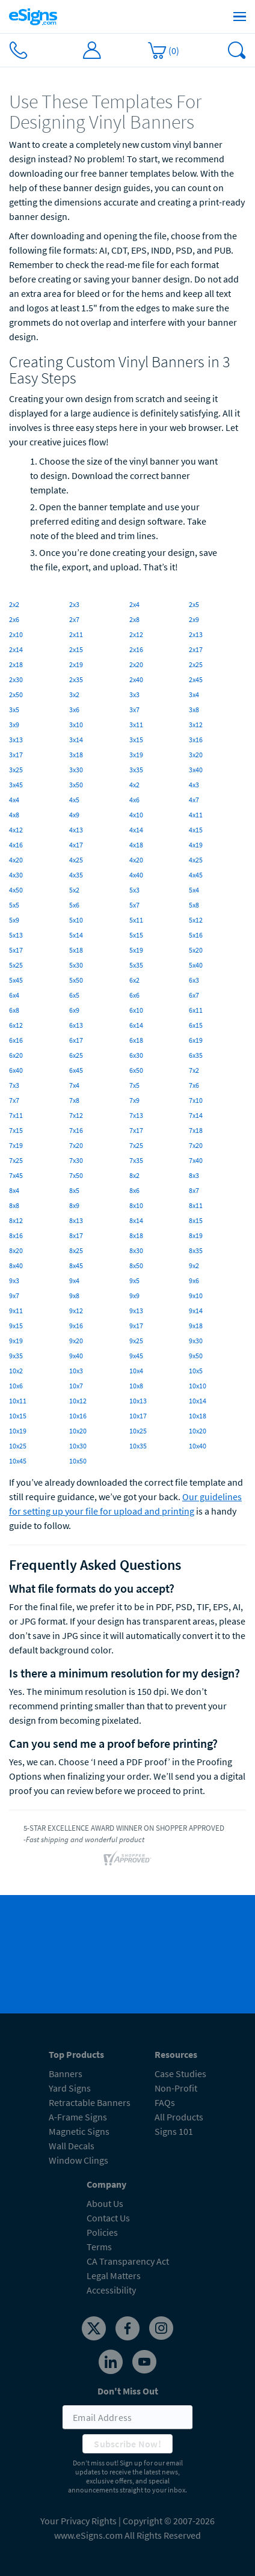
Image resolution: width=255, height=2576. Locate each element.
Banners (65, 2074)
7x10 (196, 1100)
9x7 (14, 1295)
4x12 (16, 829)
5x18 (76, 949)
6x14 (136, 1025)
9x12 (76, 1310)
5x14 (76, 934)
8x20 (16, 1250)
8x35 (196, 1250)
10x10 (197, 1385)
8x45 (76, 1265)
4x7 (194, 799)
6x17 (76, 1040)
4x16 (16, 844)
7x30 (76, 1160)
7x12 (76, 1115)
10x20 (78, 1430)
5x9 (14, 919)
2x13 (196, 634)
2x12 (136, 634)
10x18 (197, 1415)
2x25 (196, 664)
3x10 (76, 724)
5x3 (134, 889)
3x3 (134, 694)
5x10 (76, 919)
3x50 (76, 784)
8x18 (136, 1235)
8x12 (16, 1220)
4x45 (196, 874)
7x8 (74, 1100)
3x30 (76, 769)
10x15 (17, 1415)
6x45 (76, 1070)
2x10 (16, 634)
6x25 (76, 1055)
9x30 (196, 1340)
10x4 (136, 1370)
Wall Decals (71, 2146)
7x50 (76, 1175)
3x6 (74, 709)
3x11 (136, 724)
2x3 (74, 604)
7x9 (134, 1100)
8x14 (136, 1220)
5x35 (136, 964)
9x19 (16, 1340)
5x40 (196, 964)
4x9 (74, 814)
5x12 (196, 919)
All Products (179, 2117)
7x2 (194, 1070)
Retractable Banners (90, 2102)
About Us (105, 2203)
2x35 (76, 679)
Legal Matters (114, 2275)
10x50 (78, 1460)
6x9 (74, 1010)
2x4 (134, 604)
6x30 (136, 1055)
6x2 (134, 979)
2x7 (74, 619)
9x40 (76, 1355)
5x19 (136, 949)
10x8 (136, 1385)
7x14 (196, 1115)
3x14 (76, 739)
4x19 (196, 844)
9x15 (16, 1325)
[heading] (127, 112)
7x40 (196, 1160)
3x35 (136, 769)
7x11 (16, 1115)
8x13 (76, 1220)
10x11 (17, 1400)
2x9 (194, 619)
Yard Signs (70, 2088)
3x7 (134, 709)
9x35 (16, 1355)
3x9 (14, 724)
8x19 (196, 1235)
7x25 (136, 1145)
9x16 (76, 1325)
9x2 (194, 1265)
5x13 (16, 934)
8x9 (74, 1205)
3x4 (194, 694)
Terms (99, 2247)
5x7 (134, 904)
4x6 (134, 799)
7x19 (16, 1145)
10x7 (76, 1385)
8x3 (194, 1175)
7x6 (194, 1085)
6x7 (194, 995)
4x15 (196, 829)
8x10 (136, 1205)
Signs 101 (174, 2131)
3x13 (16, 739)
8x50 (136, 1265)
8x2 (134, 1175)
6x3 (194, 979)
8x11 (196, 1205)
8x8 (14, 1205)
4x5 (74, 799)
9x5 (134, 1280)
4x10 (136, 814)
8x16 (16, 1235)
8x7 (194, 1190)
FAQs (165, 2102)
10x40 (197, 1445)
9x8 (74, 1295)
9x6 (194, 1280)
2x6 (14, 619)
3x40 (196, 769)
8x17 (76, 1235)
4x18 (136, 844)
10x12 (78, 1400)
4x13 (76, 829)
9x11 (16, 1310)
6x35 (196, 1055)
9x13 (136, 1310)
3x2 (74, 694)
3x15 (136, 739)
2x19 (76, 664)
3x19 (136, 754)
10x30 (78, 1445)
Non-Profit (176, 2088)
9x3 (14, 1280)
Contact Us (108, 2218)
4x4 (14, 799)
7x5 (134, 1085)
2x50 (16, 694)
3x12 (196, 724)
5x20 (196, 949)
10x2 (16, 1370)
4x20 (16, 859)
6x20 (16, 1055)
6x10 (136, 1010)
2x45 (196, 679)
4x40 (136, 874)
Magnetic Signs (79, 2131)
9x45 (136, 1355)
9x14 (196, 1310)
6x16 (16, 1040)
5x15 (136, 934)
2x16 (136, 649)
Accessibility (111, 2290)
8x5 (74, 1190)
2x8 (134, 619)
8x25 (76, 1250)
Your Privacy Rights (78, 2521)
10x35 (138, 1445)
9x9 (134, 1295)
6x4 (14, 995)
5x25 (16, 964)
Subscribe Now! (127, 2444)
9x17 (136, 1325)
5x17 (16, 949)
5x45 (16, 979)
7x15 (16, 1130)
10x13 (138, 1400)
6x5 (74, 995)
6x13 (76, 1025)
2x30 (16, 679)
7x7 (14, 1100)
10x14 (197, 1400)
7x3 (14, 1085)
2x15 (76, 649)
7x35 (136, 1160)
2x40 (136, 679)
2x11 (76, 634)
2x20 (136, 664)
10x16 (78, 1415)
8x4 (14, 1190)
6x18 (136, 1040)
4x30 (16, 874)
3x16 (196, 739)
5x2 (74, 889)
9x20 (76, 1340)
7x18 (196, 1130)
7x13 (136, 1115)
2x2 (14, 604)
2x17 (196, 649)
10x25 (138, 1430)
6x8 (14, 1010)
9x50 (196, 1355)
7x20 (76, 1145)
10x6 (16, 1385)
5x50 (76, 979)
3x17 (16, 754)
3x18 (76, 754)
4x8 (14, 814)
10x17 (138, 1415)
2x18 (16, 664)
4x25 (76, 859)
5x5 (14, 904)
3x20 (196, 754)
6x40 (16, 1070)
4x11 (196, 814)
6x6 (134, 995)
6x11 (196, 1010)
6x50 (136, 1070)
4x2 (134, 784)
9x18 (196, 1325)
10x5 (196, 1370)
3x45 (16, 784)
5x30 (76, 964)
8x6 (134, 1190)
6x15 (196, 1025)
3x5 (14, 709)
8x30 (136, 1250)
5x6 (74, 904)
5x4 (194, 889)
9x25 (136, 1340)
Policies (102, 2232)
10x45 (17, 1460)
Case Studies (180, 2074)
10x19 (17, 1430)
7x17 (136, 1130)
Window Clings (78, 2160)
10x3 (76, 1370)
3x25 (16, 769)
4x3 (194, 784)
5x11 (136, 919)
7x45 (16, 1175)
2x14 (16, 649)
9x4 (74, 1280)
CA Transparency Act (128, 2261)
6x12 (16, 1025)
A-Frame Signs (78, 2117)
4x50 (16, 889)
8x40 (16, 1265)
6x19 (196, 1040)
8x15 (196, 1220)
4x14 (136, 829)
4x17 (76, 844)
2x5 (194, 604)
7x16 (76, 1130)
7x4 (74, 1085)
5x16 (196, 934)
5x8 (194, 904)
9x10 (196, 1295)
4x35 (76, 874)
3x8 (194, 709)
